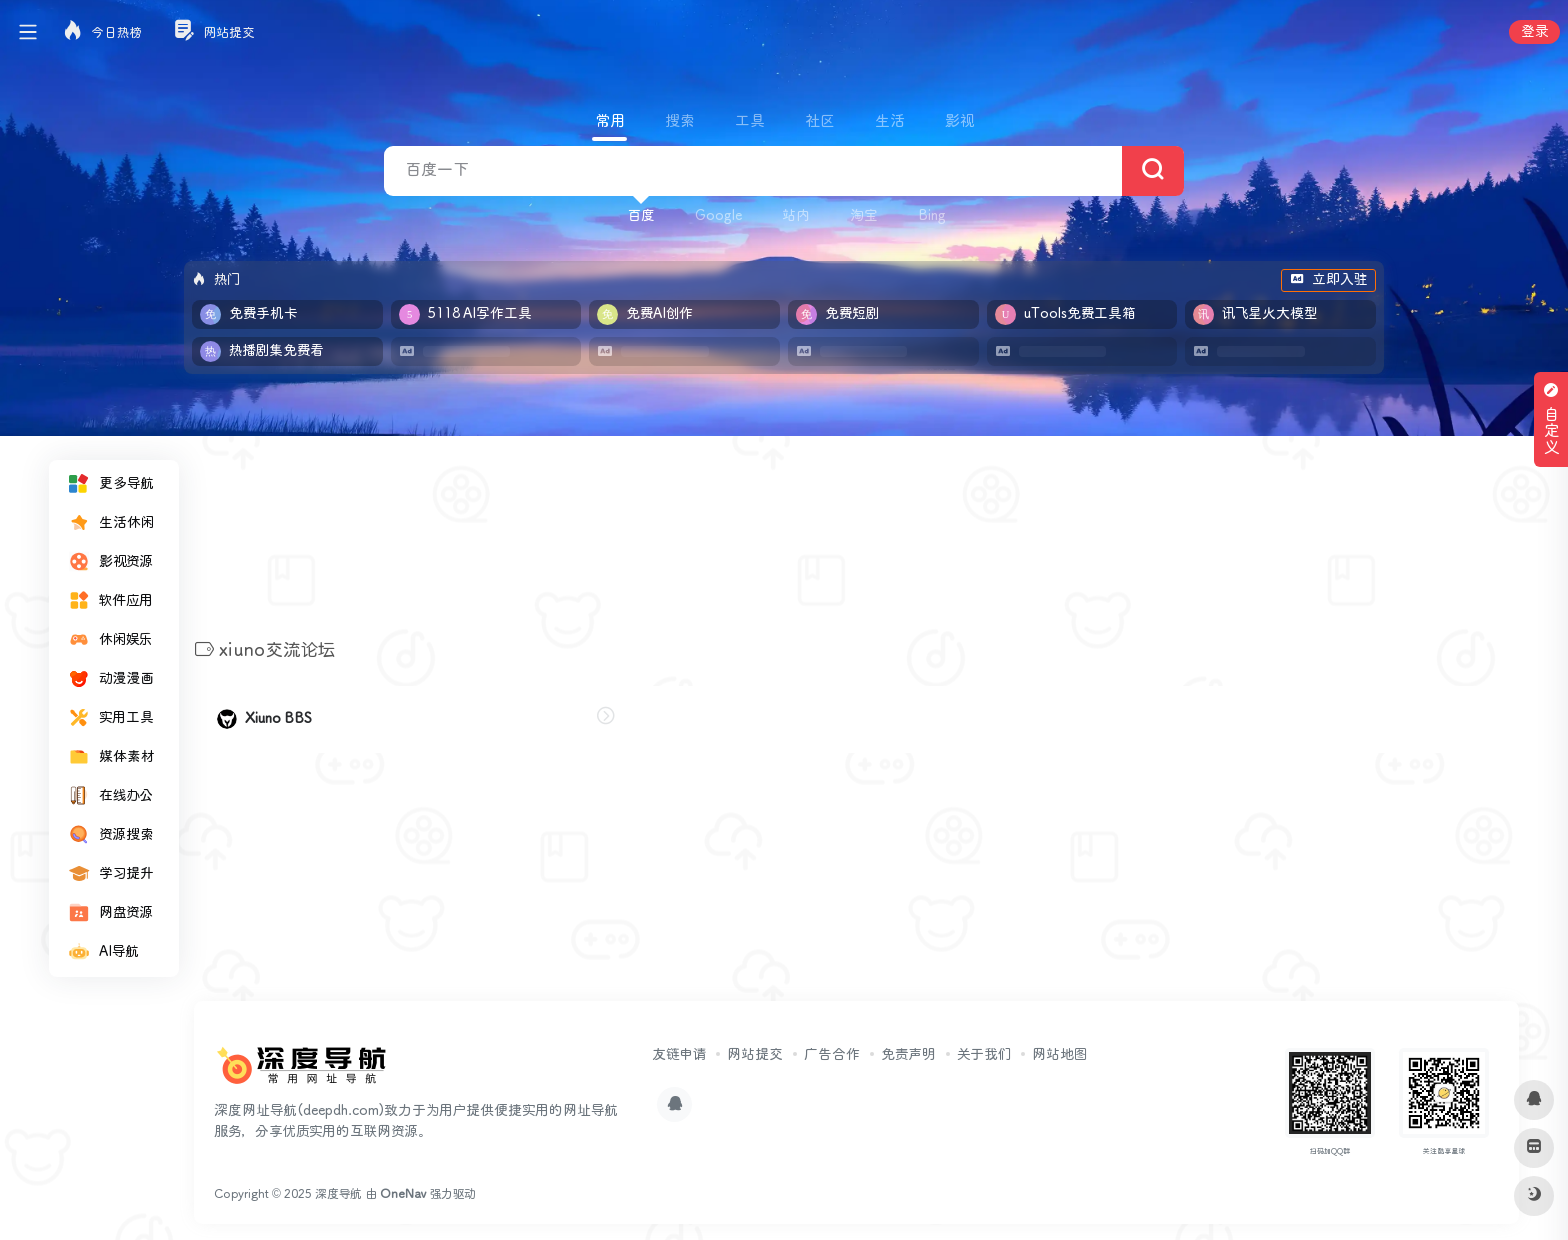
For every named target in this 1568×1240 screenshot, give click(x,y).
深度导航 (338, 1194)
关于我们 (984, 1055)
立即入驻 (1328, 280)
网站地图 (1059, 1055)
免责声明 (908, 1055)
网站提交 (755, 1055)
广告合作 (832, 1055)
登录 (1534, 32)
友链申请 (679, 1055)
